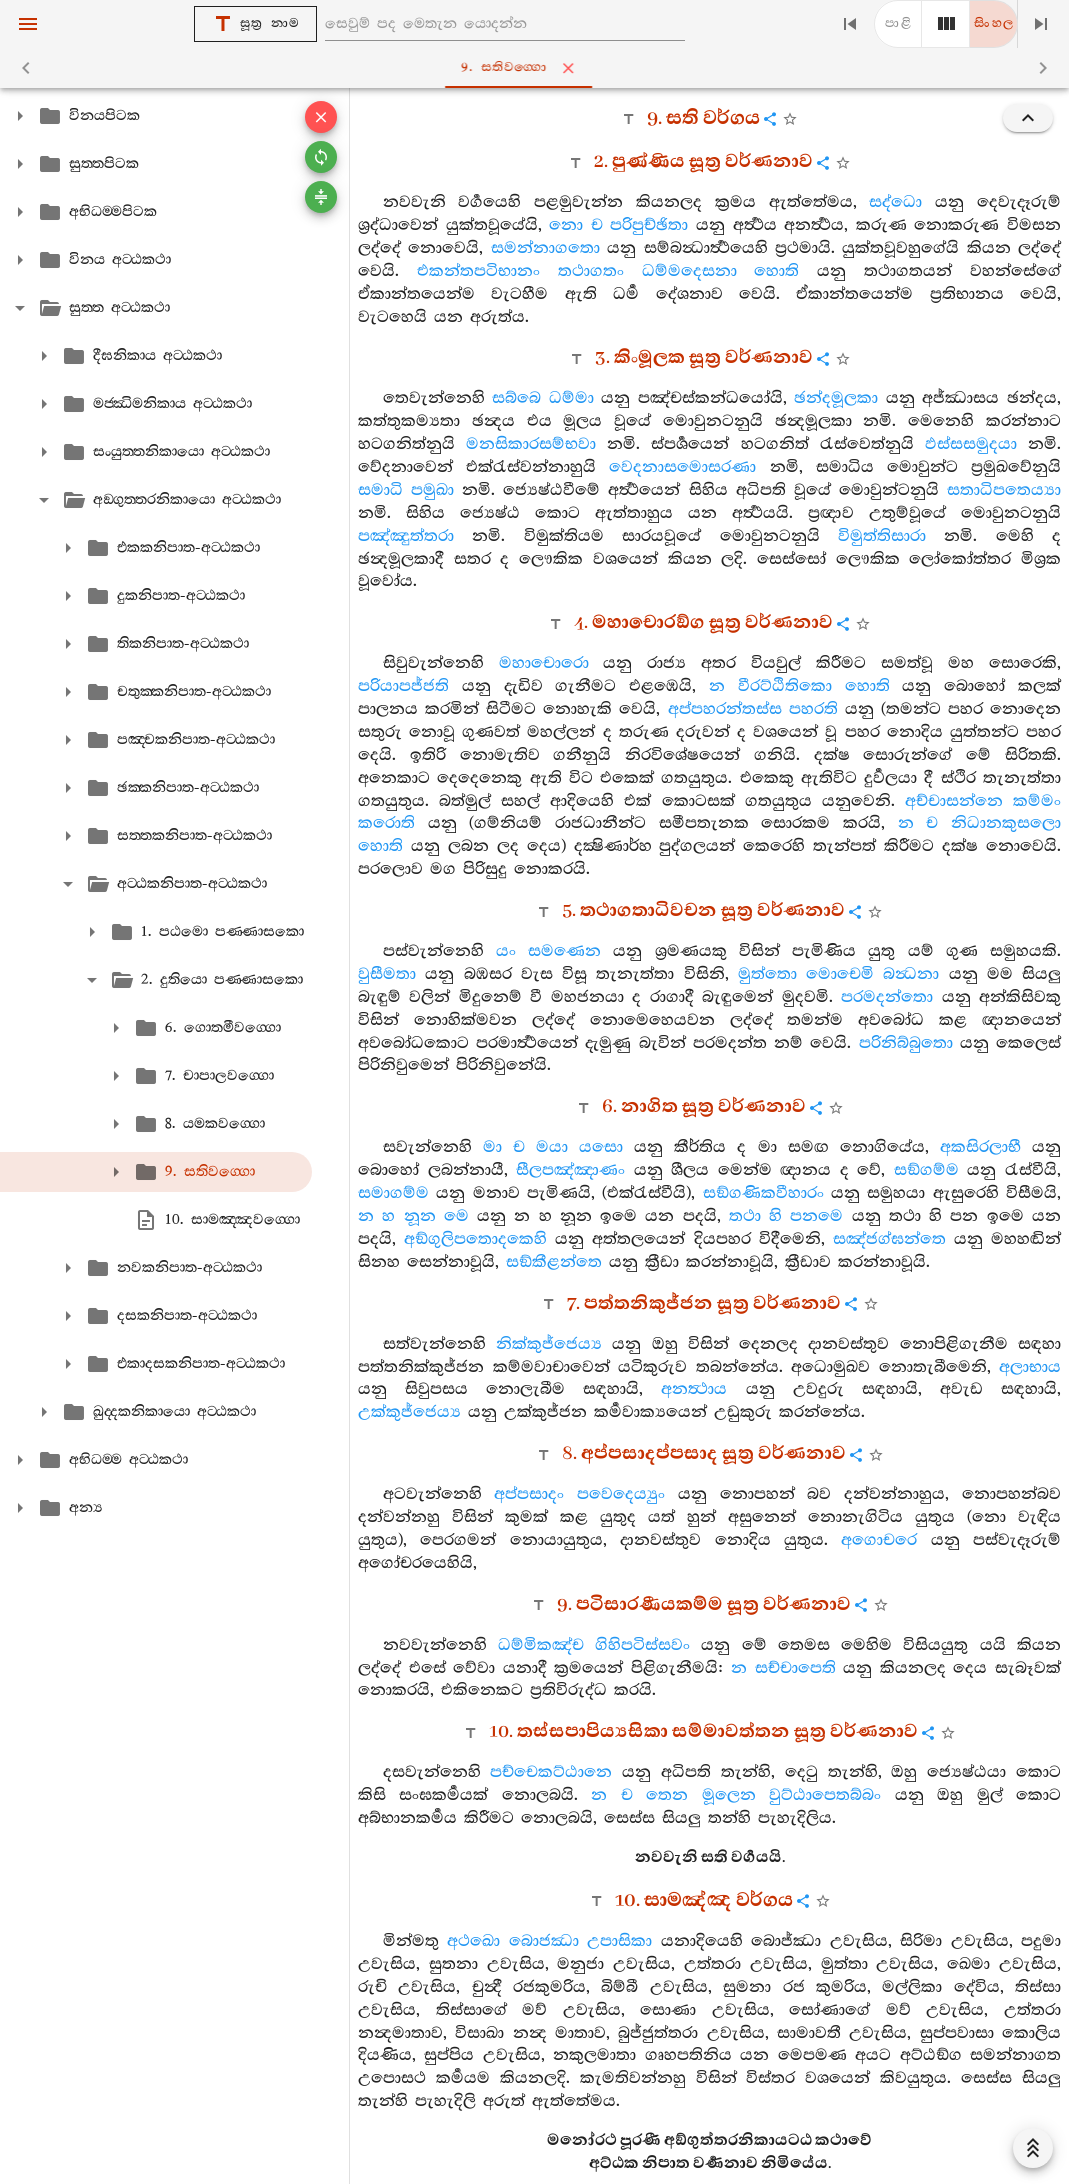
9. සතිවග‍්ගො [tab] (538, 68)
